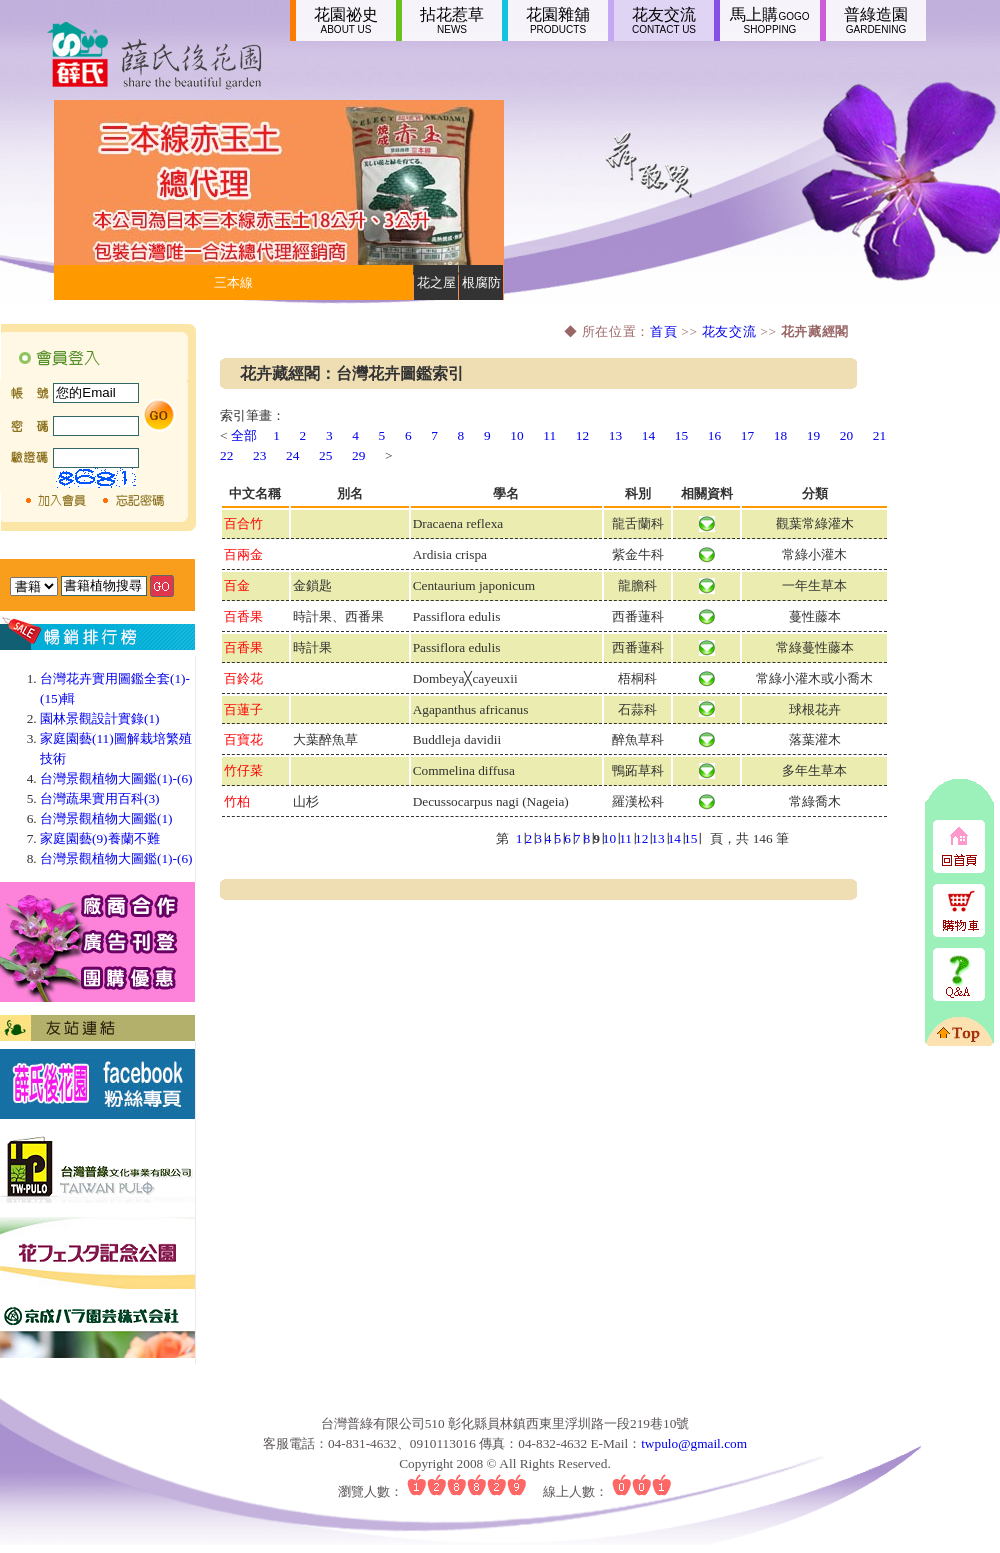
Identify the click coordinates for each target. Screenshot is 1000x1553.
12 (582, 435)
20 (846, 435)
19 (813, 435)
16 (714, 435)
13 (615, 435)
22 (226, 455)
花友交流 (664, 20)
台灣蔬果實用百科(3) (100, 798)
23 (259, 455)
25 (325, 455)
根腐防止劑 (481, 287)
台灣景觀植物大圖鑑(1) (106, 818)
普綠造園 (876, 20)
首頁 (663, 331)
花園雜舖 (558, 20)
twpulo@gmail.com (694, 1443)
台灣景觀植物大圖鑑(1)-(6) (116, 778)
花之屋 (436, 282)
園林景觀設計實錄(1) (100, 718)
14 (648, 435)
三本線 (233, 282)
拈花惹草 (452, 20)
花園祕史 (346, 20)
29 (358, 455)
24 (292, 455)
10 (516, 435)
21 (879, 435)
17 (747, 435)
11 (549, 435)
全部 (244, 435)
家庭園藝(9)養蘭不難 (100, 838)
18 (780, 435)
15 (681, 435)
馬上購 (769, 20)
